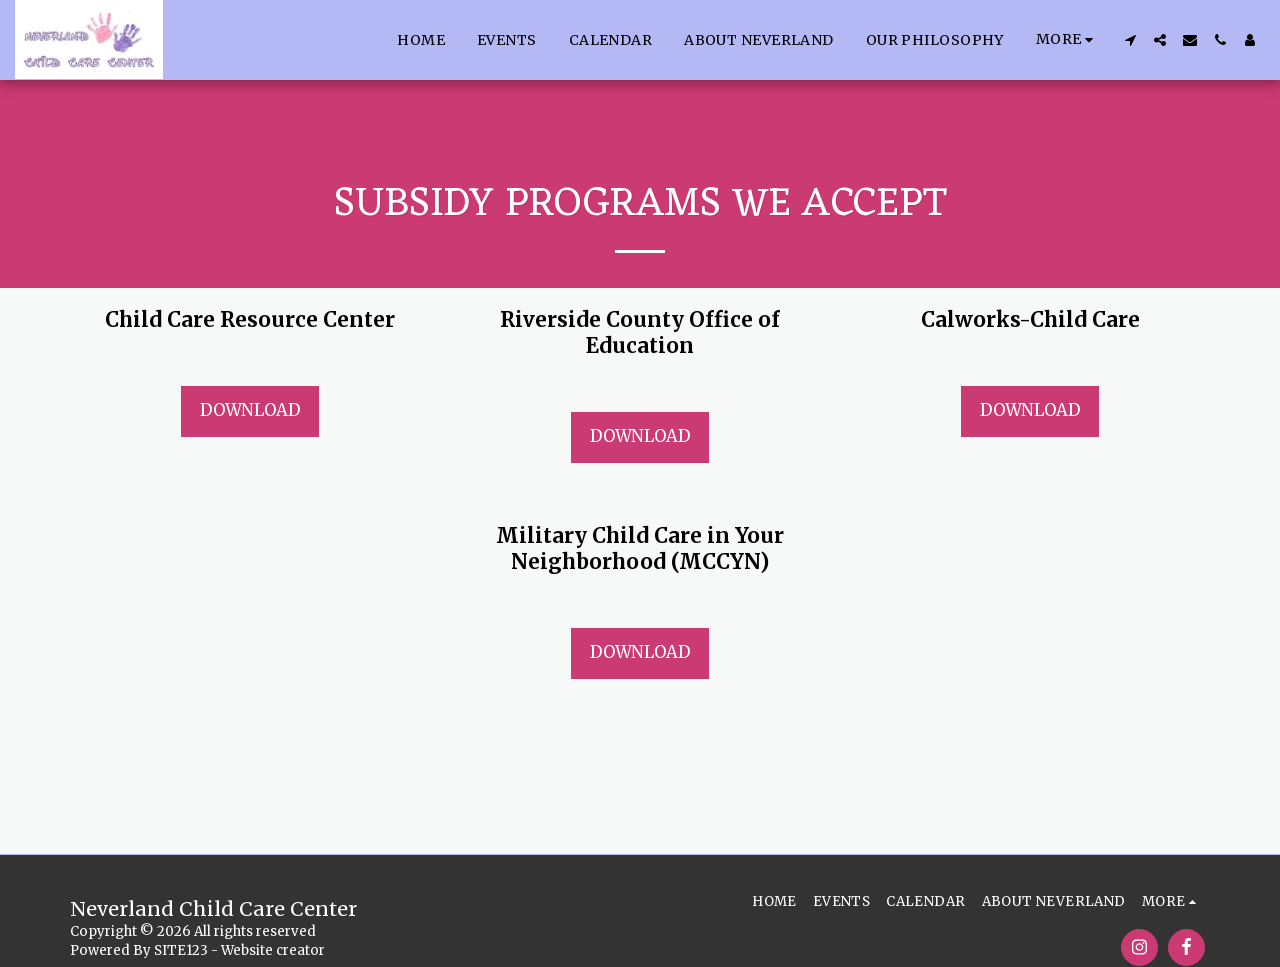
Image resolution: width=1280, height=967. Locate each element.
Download (250, 410)
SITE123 (181, 950)
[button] (1130, 40)
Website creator (273, 950)
